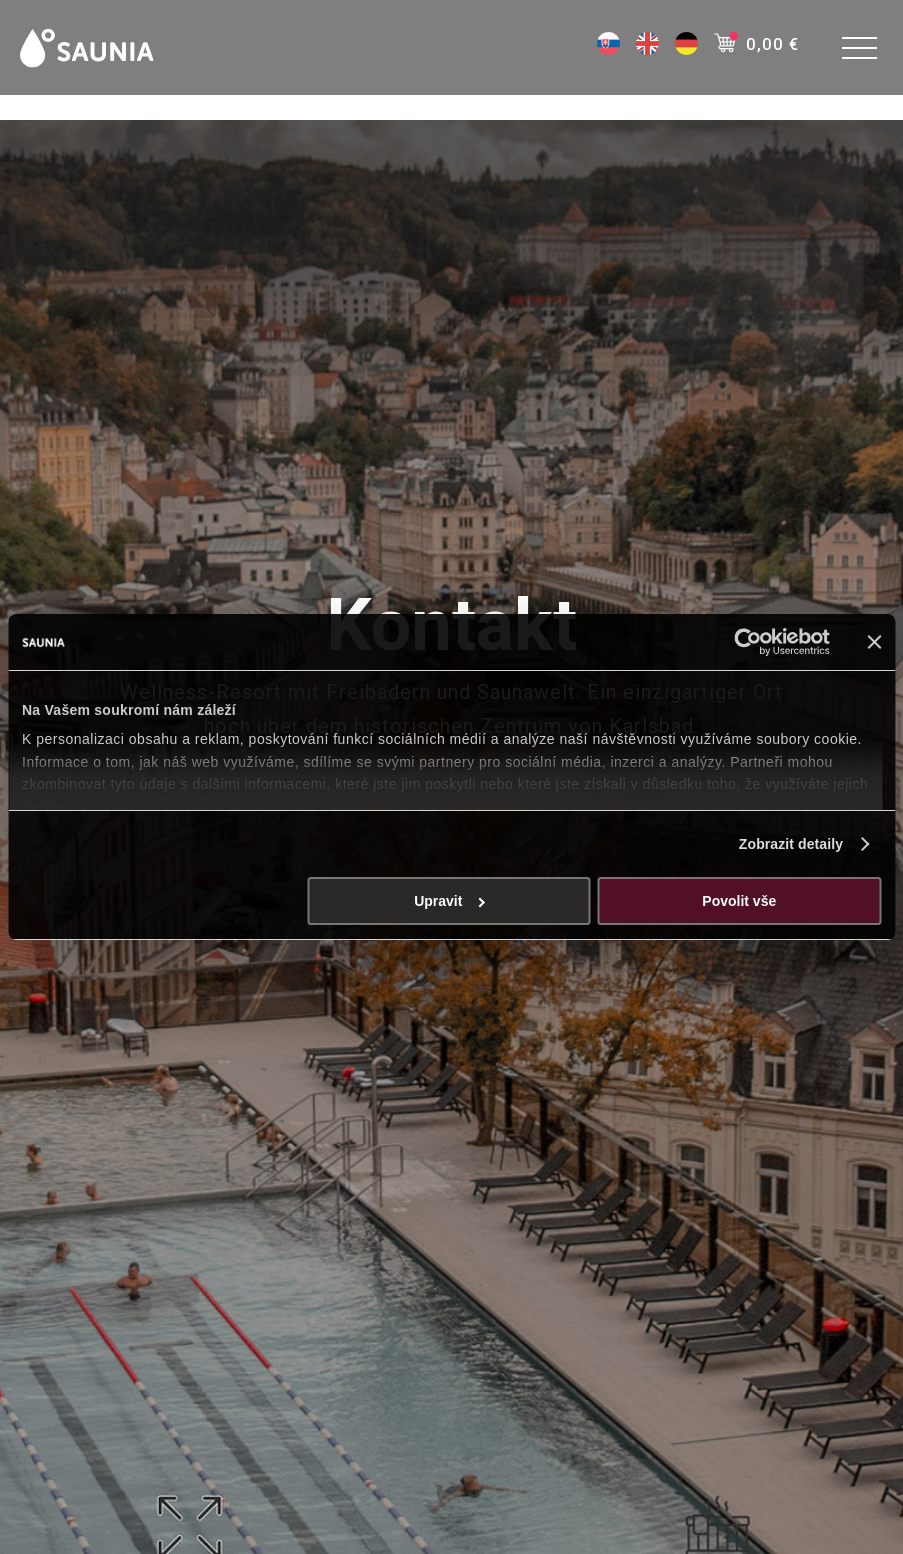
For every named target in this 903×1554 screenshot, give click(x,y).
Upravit (449, 901)
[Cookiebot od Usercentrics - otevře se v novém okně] (742, 642)
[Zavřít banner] (874, 642)
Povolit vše (739, 901)
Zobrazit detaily (791, 844)
